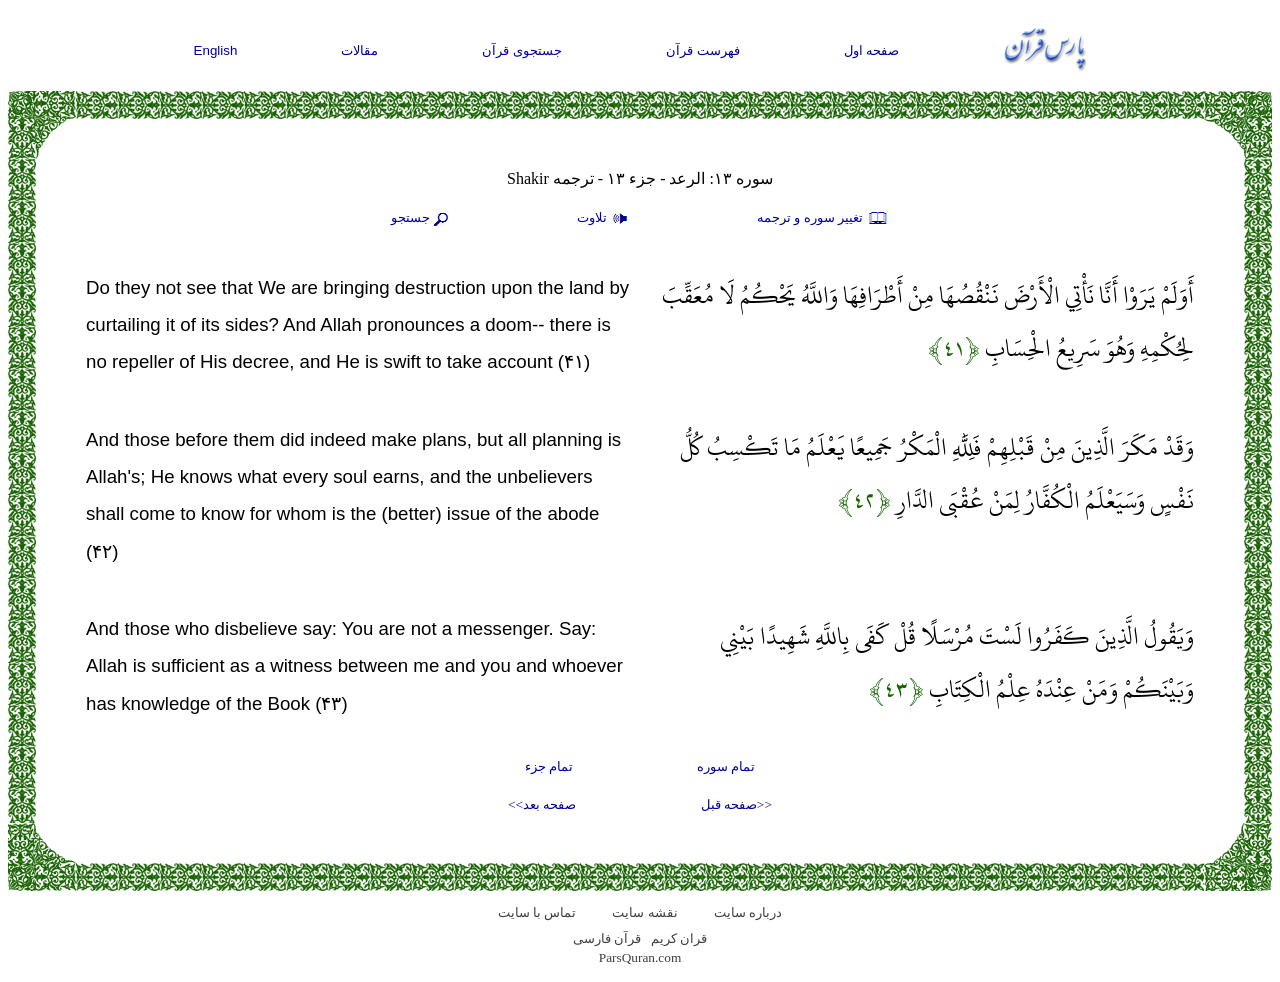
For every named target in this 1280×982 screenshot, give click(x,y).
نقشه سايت (644, 912)
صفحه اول (872, 50)
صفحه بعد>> (542, 804)
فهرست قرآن (703, 50)
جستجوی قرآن (522, 50)
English (216, 50)
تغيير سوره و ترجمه (823, 219)
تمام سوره (726, 766)
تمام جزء (549, 766)
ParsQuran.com (640, 957)
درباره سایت (748, 912)
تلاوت (605, 219)
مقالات (359, 50)
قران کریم (679, 938)
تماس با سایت (537, 912)
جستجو (422, 219)
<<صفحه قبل (736, 804)
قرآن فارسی (607, 938)
